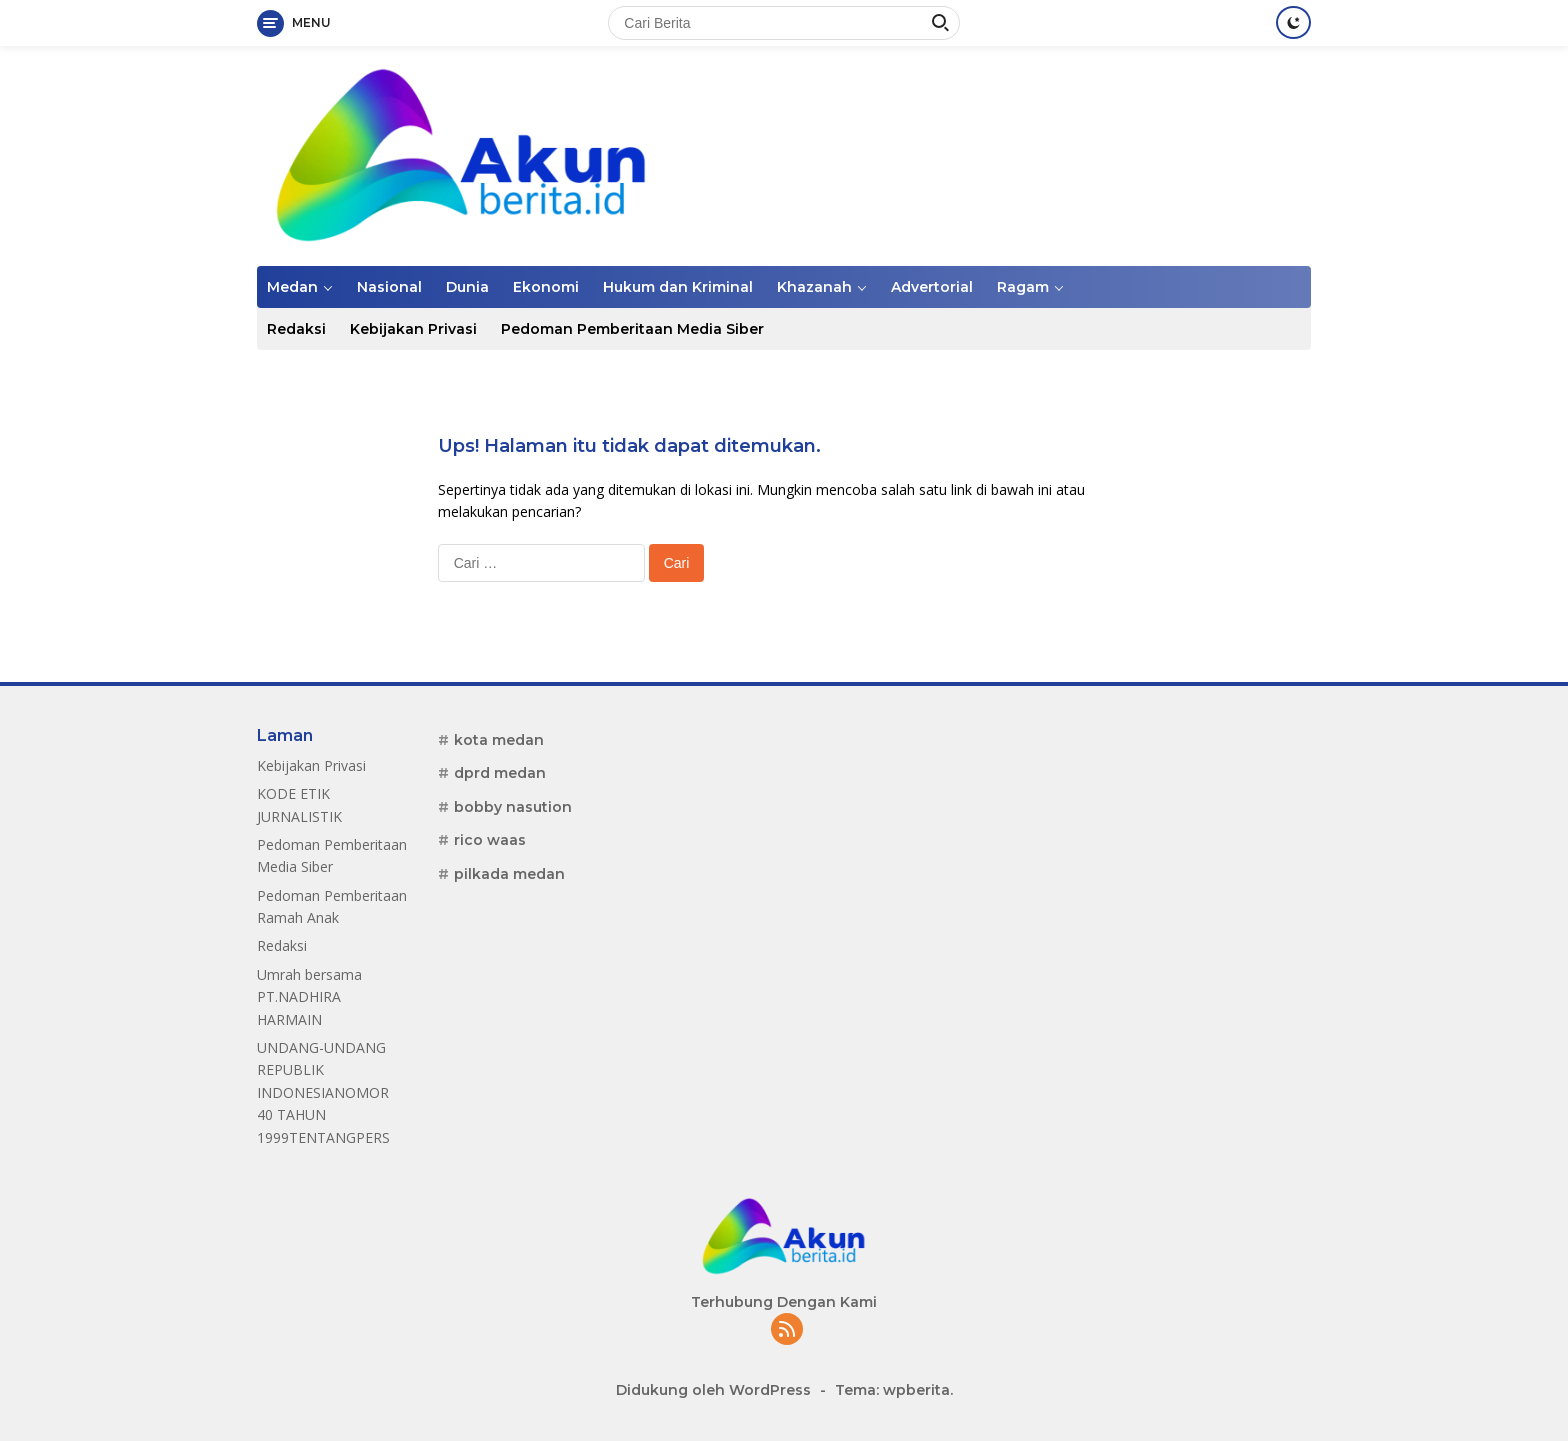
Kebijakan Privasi (413, 329)
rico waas (490, 840)
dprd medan (500, 773)
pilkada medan (509, 874)
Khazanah (814, 287)
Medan (292, 287)
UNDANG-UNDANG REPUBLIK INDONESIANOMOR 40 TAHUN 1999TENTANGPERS (323, 1092)
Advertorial (932, 287)
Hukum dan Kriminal (678, 287)
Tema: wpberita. (894, 1390)
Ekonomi (546, 287)
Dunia (467, 287)
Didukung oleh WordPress (713, 1390)
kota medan (499, 740)
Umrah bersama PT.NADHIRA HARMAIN (309, 997)
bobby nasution (513, 807)
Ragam (1023, 287)
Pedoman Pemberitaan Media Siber (632, 329)
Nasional (389, 287)
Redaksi (296, 329)
